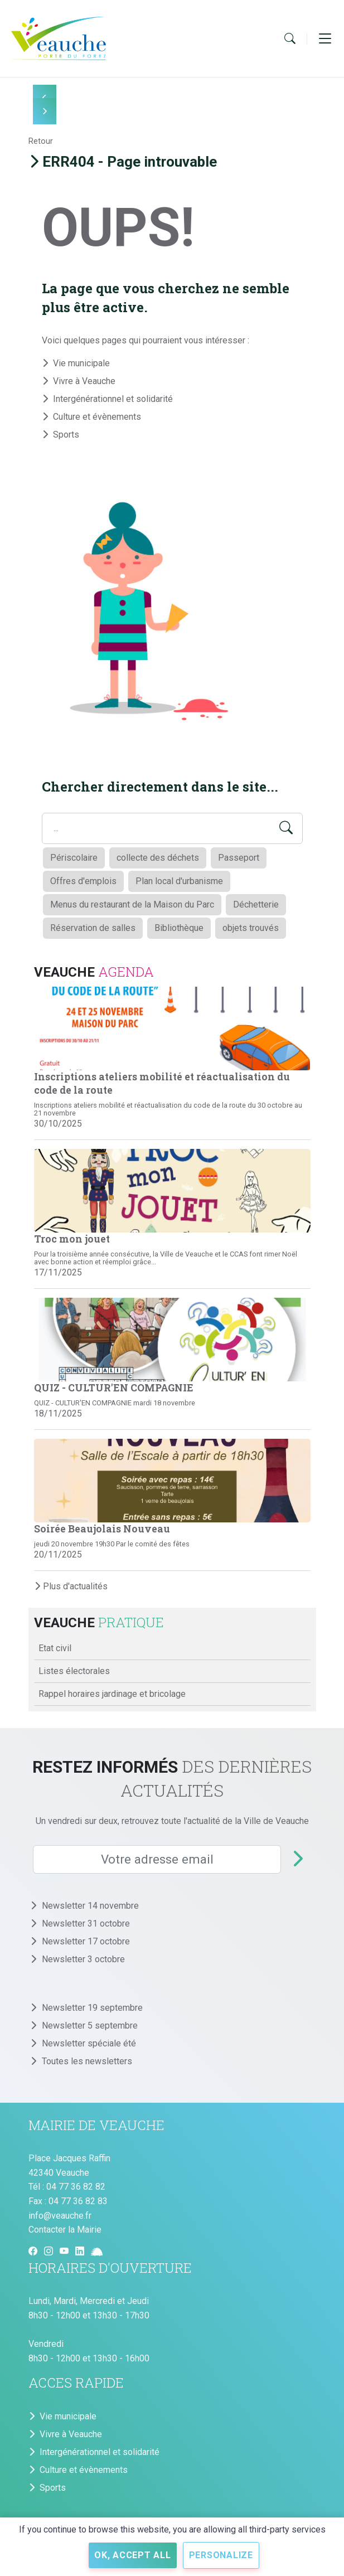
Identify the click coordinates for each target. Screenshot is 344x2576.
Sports (66, 434)
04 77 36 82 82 (75, 2186)
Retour (40, 141)
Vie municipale (81, 363)
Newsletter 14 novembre (90, 1905)
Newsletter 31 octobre (86, 1923)
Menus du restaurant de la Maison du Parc (132, 904)
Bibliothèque (179, 928)
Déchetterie (256, 904)
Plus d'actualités (71, 1586)
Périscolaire (74, 857)
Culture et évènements (97, 416)
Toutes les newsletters (88, 2061)
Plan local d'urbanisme (179, 881)
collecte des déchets (158, 857)
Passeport (238, 857)
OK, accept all (132, 2555)
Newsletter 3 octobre (83, 1959)
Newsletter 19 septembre (92, 2007)
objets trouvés (250, 928)
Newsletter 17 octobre (86, 1941)
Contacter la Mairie (64, 2229)
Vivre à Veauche (84, 381)
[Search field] (172, 828)
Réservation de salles (92, 928)
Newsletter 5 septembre (90, 2025)
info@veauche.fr (59, 2215)
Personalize (221, 2555)
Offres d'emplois (83, 881)
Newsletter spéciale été (89, 2043)
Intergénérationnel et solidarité (113, 399)
